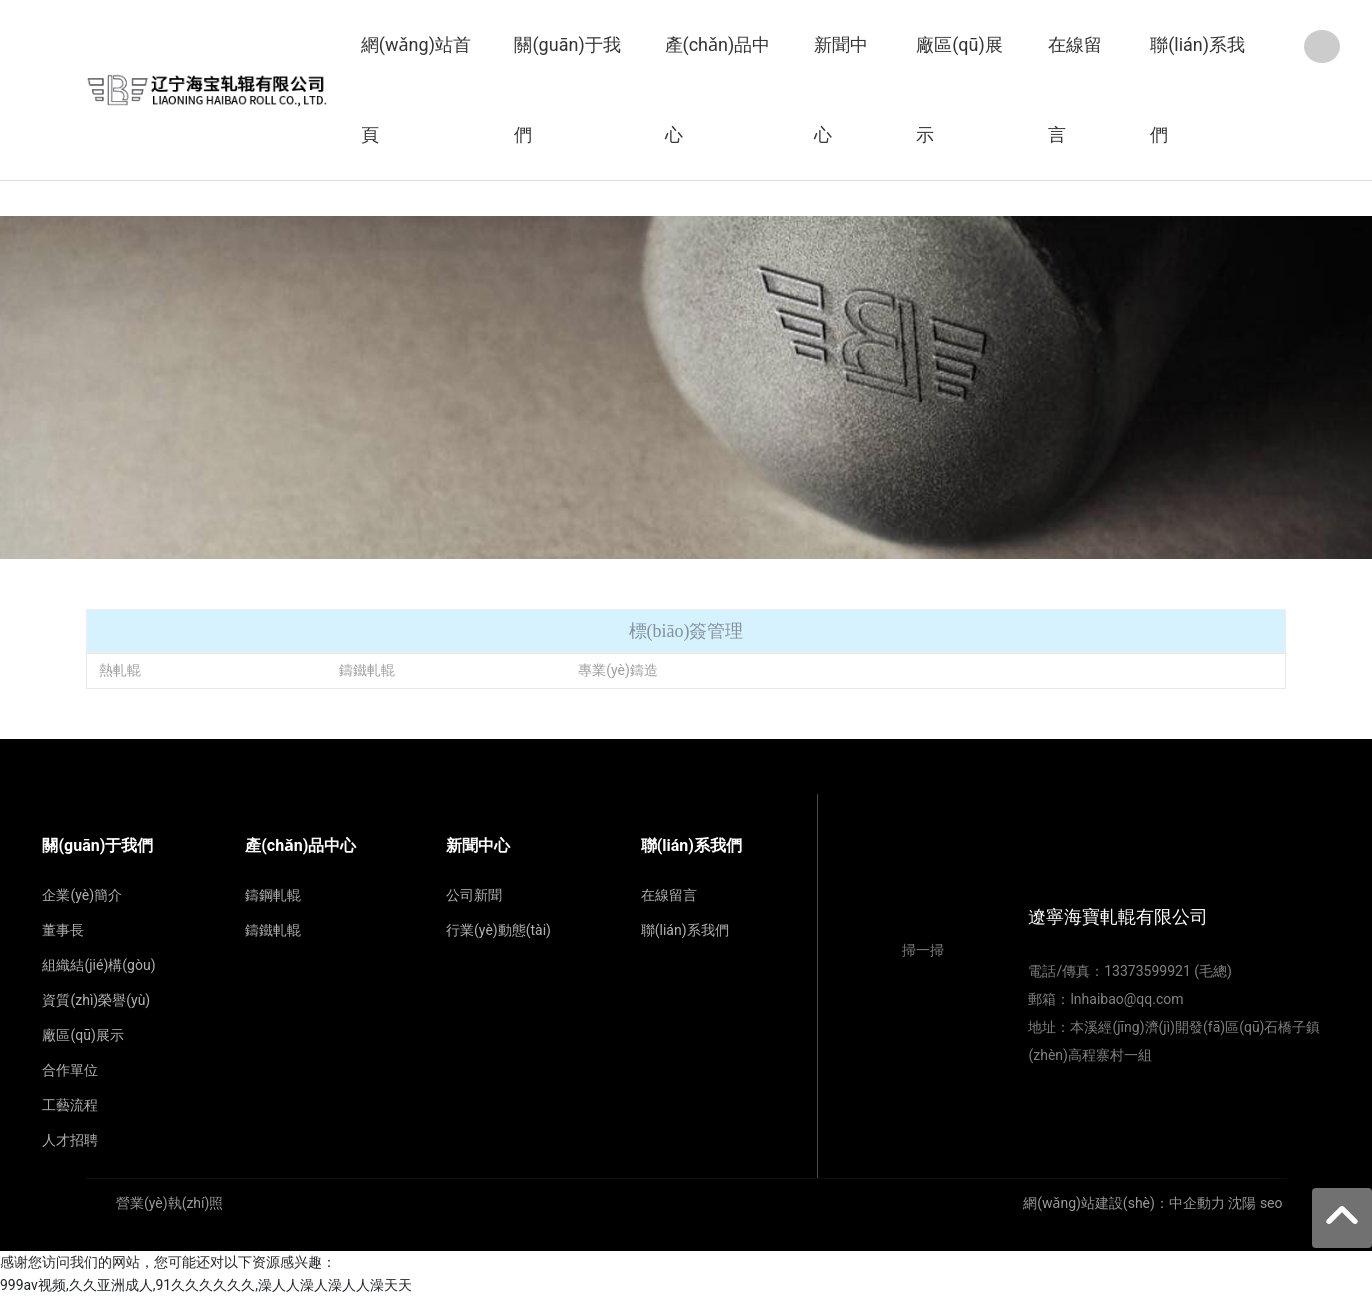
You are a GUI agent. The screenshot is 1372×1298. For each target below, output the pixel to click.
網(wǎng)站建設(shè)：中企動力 (1124, 1203)
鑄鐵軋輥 (367, 670)
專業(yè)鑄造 (618, 670)
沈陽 (1242, 1203)
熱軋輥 (120, 670)
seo (1271, 1203)
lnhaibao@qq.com (1126, 999)
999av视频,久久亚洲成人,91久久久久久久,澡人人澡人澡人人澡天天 (206, 1285)
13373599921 (1147, 971)
